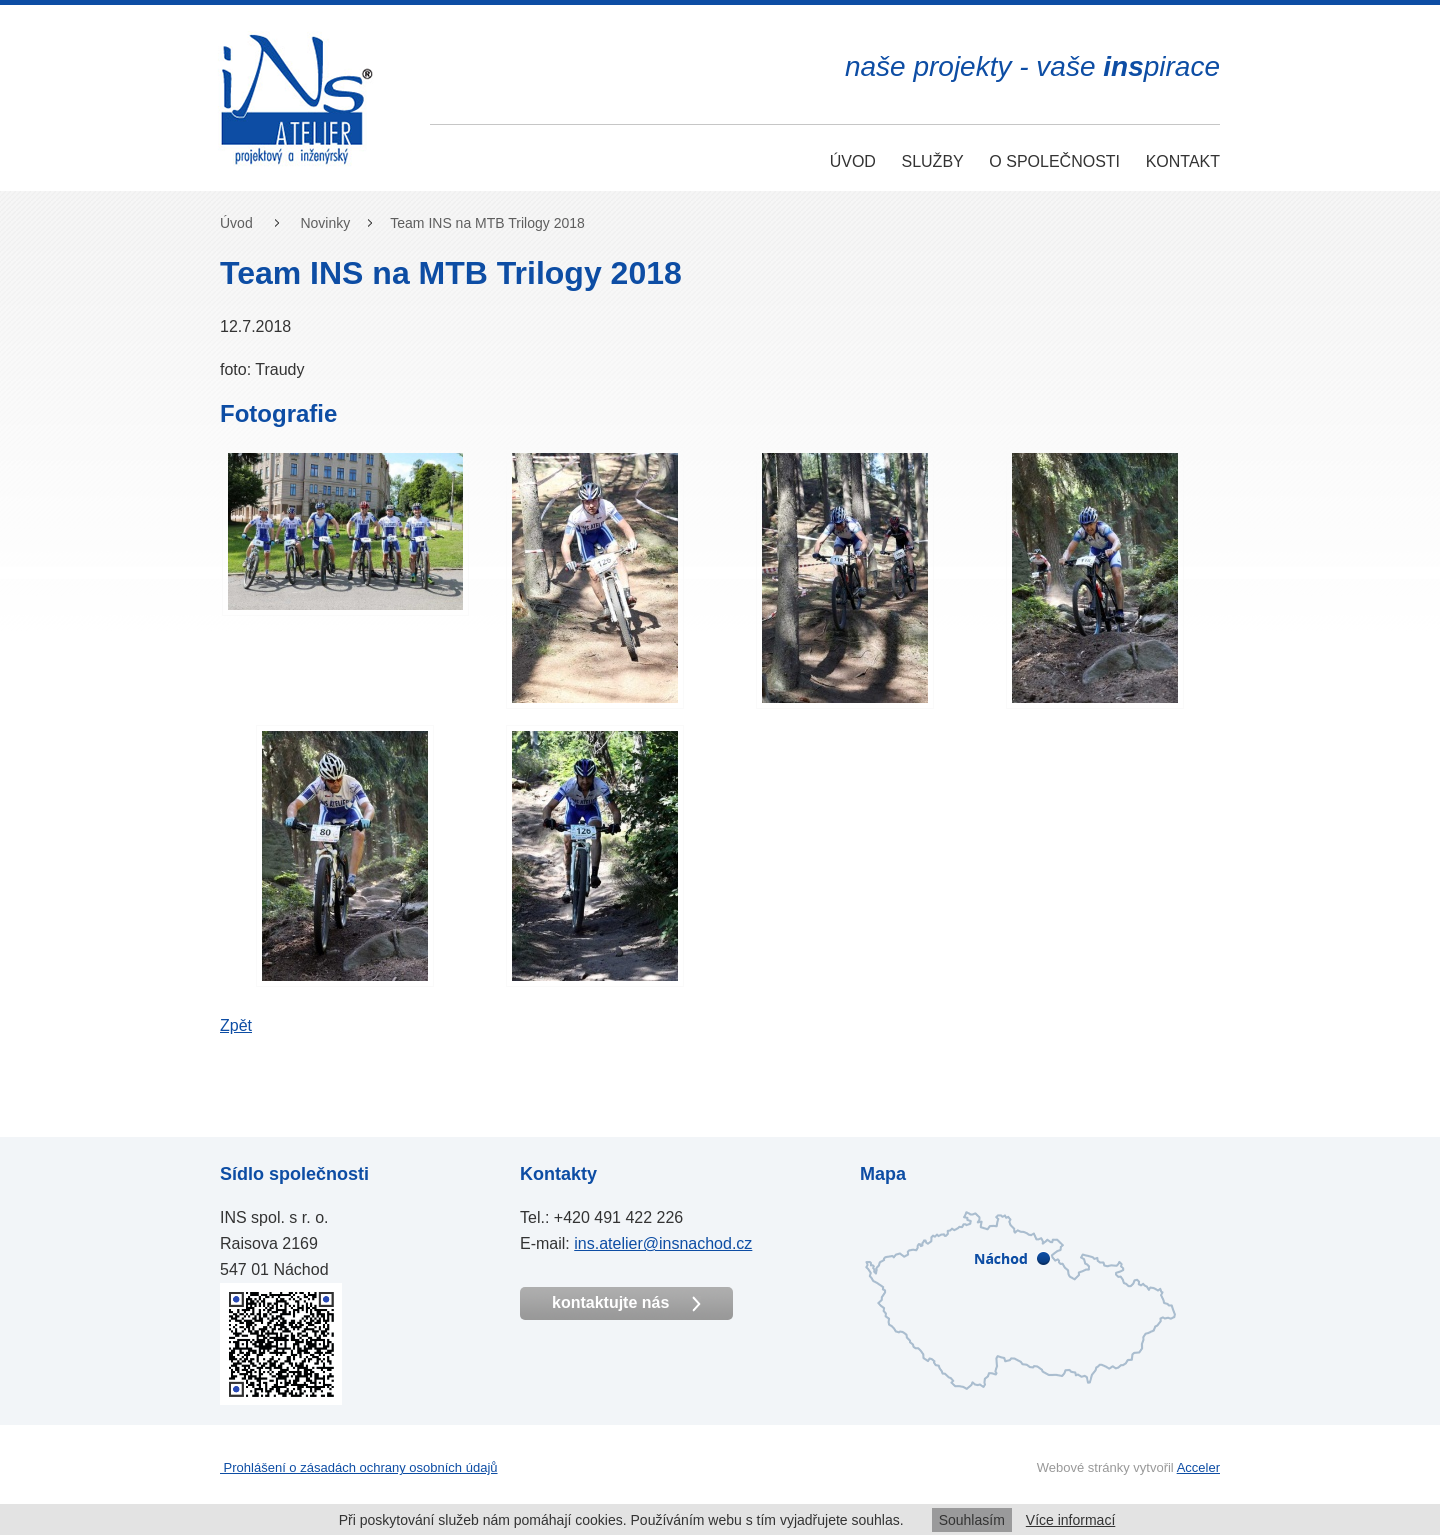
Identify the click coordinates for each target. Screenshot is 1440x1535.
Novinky (325, 223)
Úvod (853, 161)
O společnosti (1054, 161)
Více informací (1070, 1520)
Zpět (236, 1025)
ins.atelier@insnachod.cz (663, 1243)
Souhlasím (972, 1520)
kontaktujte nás (626, 1303)
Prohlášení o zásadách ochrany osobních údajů (359, 1467)
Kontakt (1183, 161)
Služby (932, 161)
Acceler (1198, 1467)
